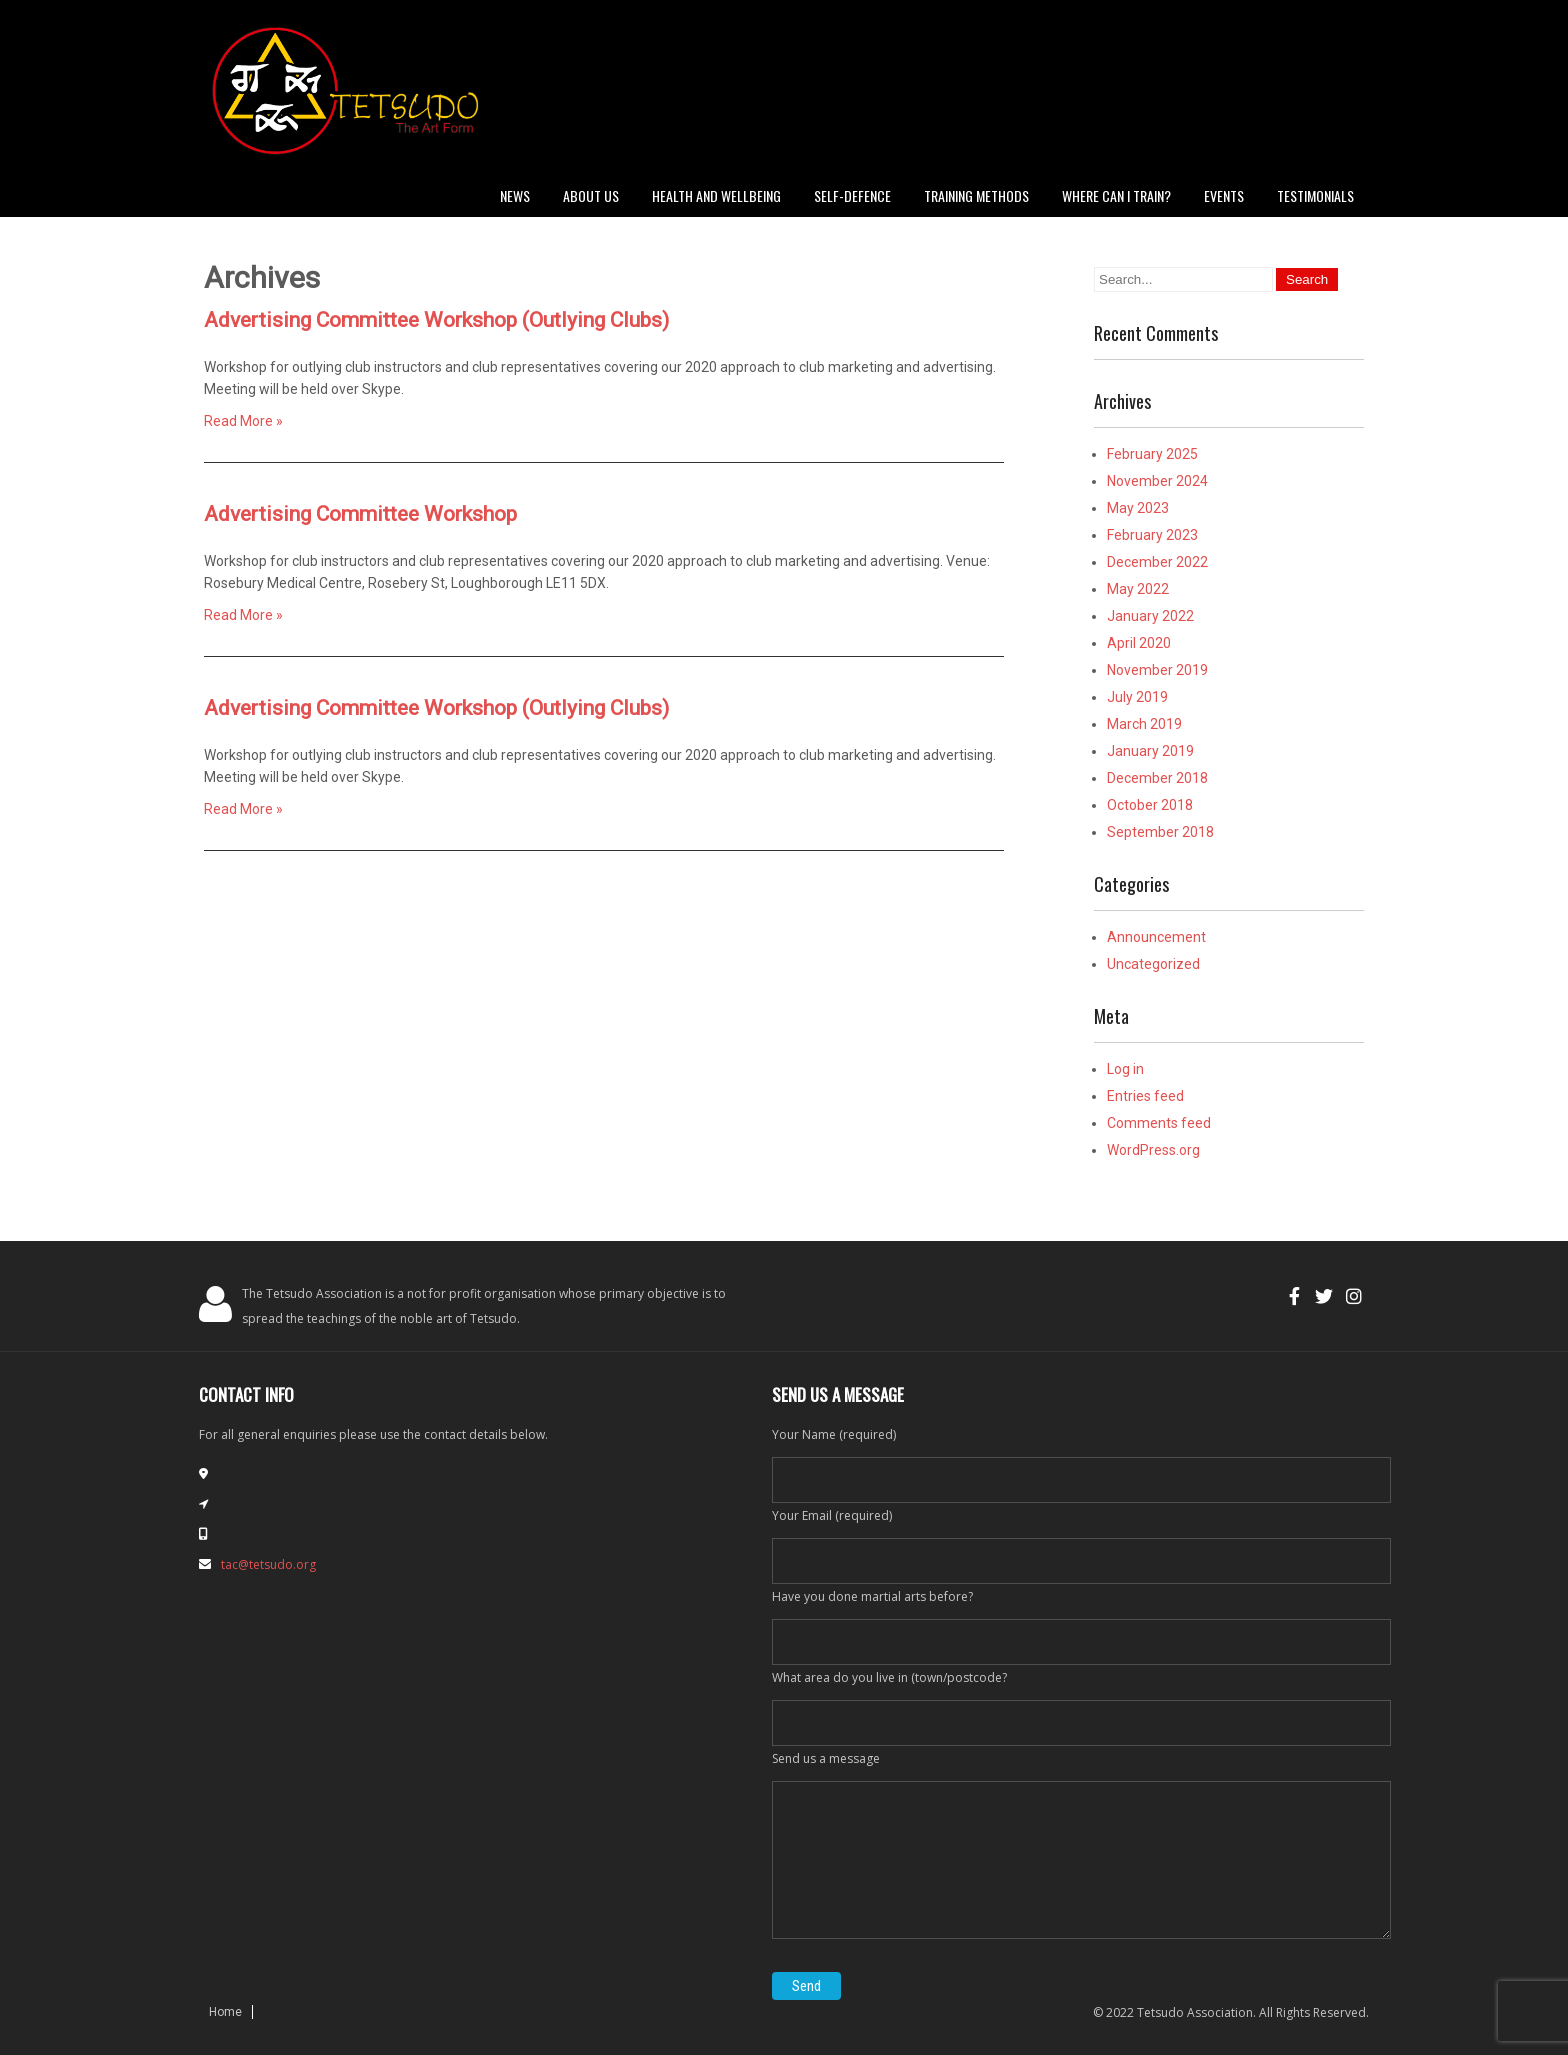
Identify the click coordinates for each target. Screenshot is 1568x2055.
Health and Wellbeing (716, 195)
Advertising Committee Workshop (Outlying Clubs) (436, 320)
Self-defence (852, 195)
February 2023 (1152, 535)
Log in (1125, 1069)
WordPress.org (1153, 1150)
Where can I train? (1116, 195)
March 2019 (1144, 724)
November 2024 (1157, 481)
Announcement (1156, 937)
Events (1224, 195)
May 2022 (1138, 589)
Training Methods (976, 195)
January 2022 (1150, 616)
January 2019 (1150, 751)
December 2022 (1157, 562)
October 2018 (1150, 805)
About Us (591, 195)
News (515, 195)
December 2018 (1157, 778)
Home (225, 2012)
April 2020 (1139, 643)
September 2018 (1160, 832)
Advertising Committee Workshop (360, 514)
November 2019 (1157, 670)
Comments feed (1159, 1123)
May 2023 (1138, 508)
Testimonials (1315, 195)
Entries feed (1145, 1096)
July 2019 (1137, 697)
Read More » (243, 421)
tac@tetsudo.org (268, 1564)
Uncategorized (1153, 964)
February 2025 (1152, 454)
